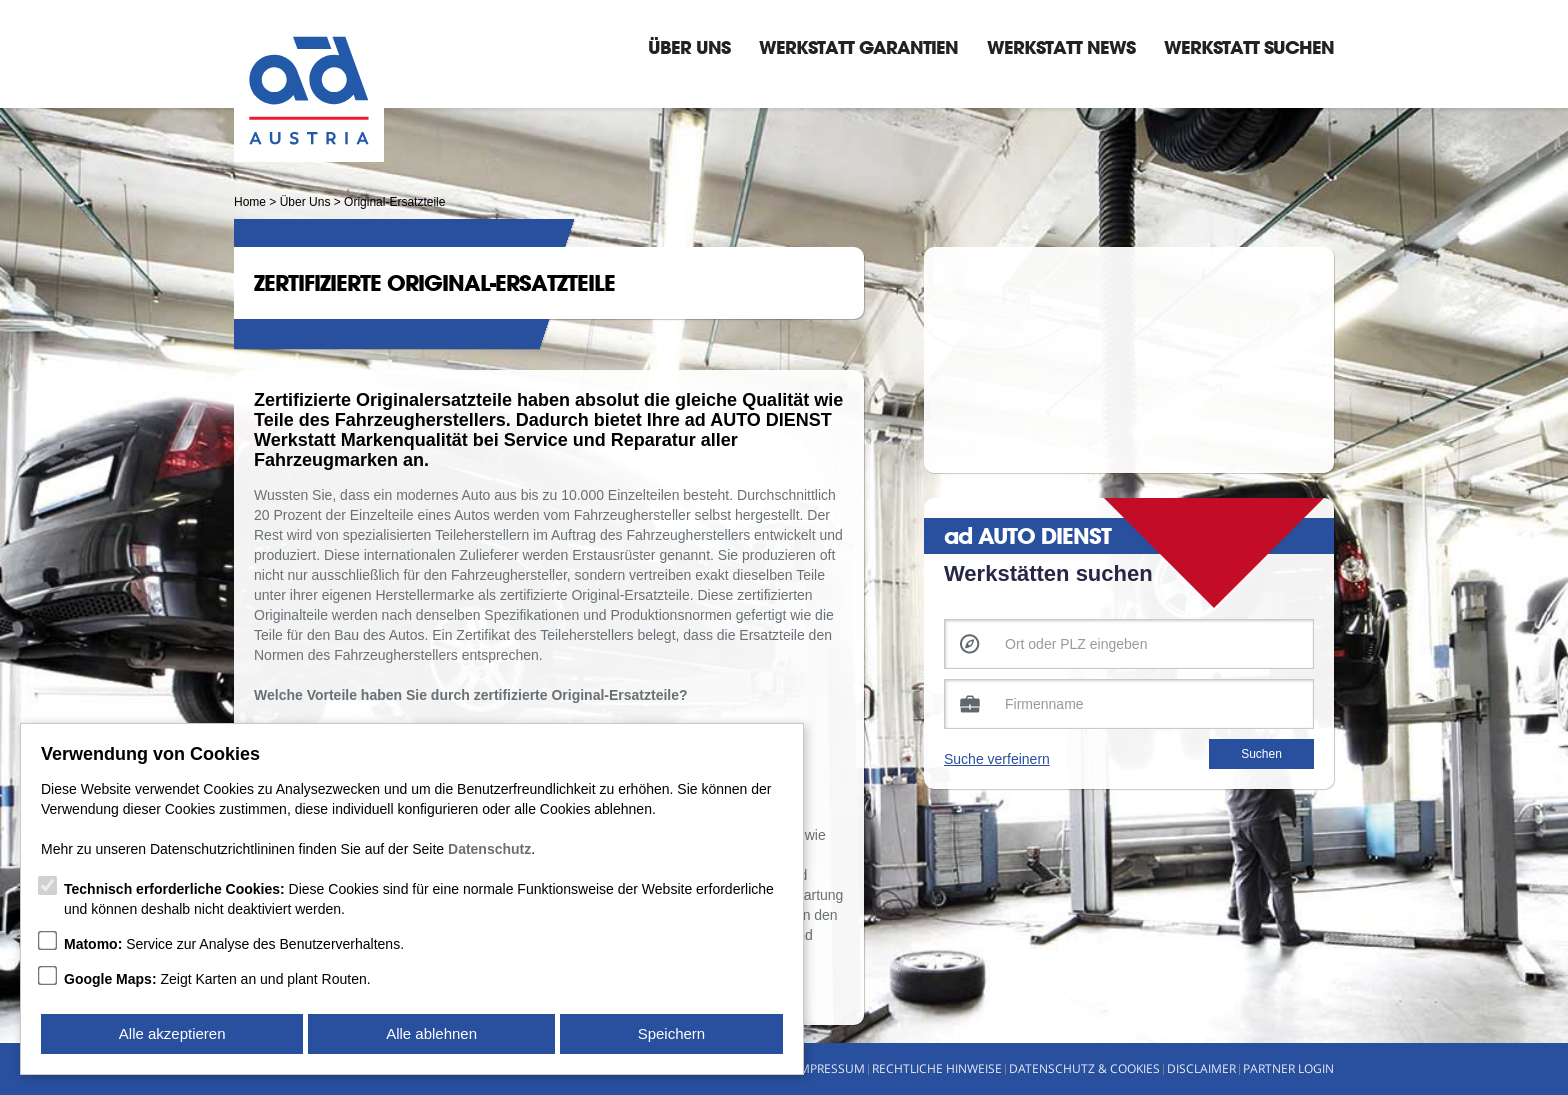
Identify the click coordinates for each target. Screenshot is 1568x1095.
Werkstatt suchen (1249, 47)
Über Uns (689, 47)
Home (250, 202)
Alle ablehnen (431, 1033)
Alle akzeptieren (172, 1033)
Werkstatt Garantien (858, 47)
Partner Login (1288, 1068)
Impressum (830, 1068)
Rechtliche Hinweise (937, 1068)
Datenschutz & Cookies (1084, 1068)
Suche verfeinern (997, 759)
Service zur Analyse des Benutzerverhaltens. (234, 944)
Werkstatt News (1061, 47)
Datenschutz (489, 849)
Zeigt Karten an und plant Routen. (217, 979)
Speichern (672, 1033)
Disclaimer (1201, 1068)
